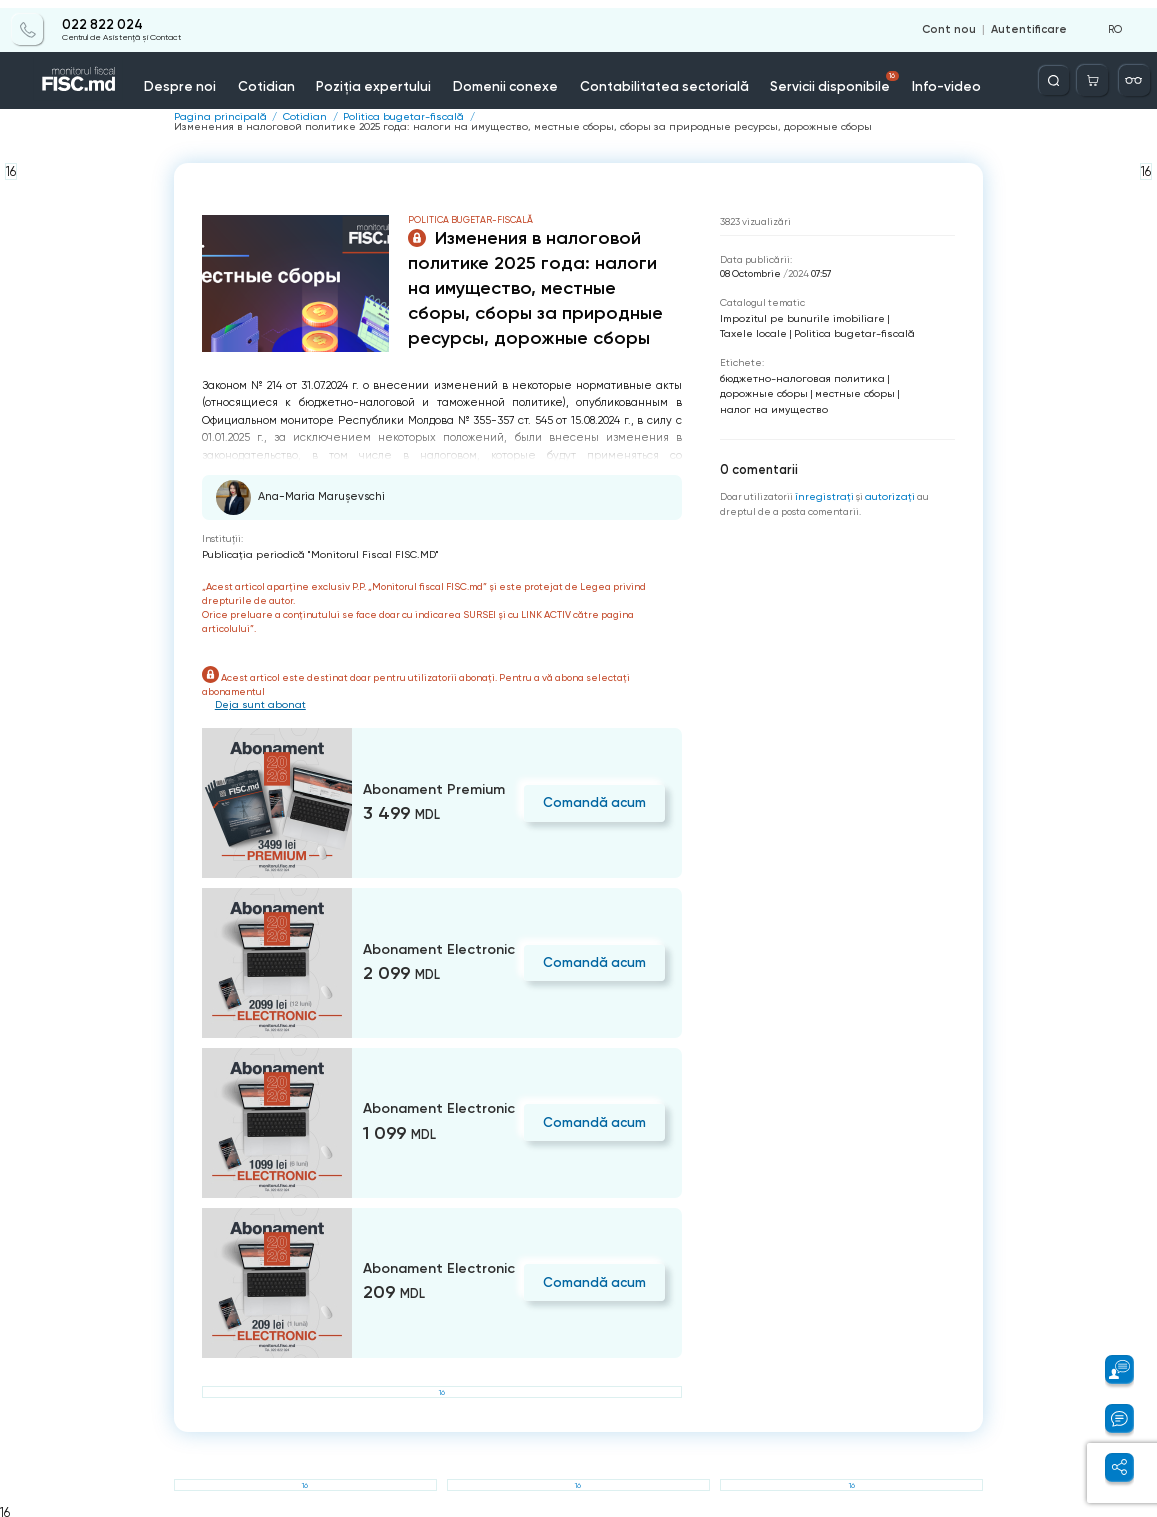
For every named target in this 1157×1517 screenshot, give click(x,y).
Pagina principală (215, 117)
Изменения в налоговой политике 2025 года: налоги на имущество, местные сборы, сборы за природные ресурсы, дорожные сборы (484, 127)
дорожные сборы (759, 388)
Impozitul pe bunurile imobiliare (795, 316)
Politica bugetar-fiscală (385, 117)
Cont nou (957, 22)
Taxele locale (909, 316)
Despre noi (183, 77)
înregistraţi (822, 489)
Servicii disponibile (805, 74)
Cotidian (265, 77)
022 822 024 (101, 17)
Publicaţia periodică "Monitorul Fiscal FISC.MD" (310, 552)
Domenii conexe (493, 77)
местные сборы (843, 388)
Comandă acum (597, 799)
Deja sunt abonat (256, 702)
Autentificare (1032, 22)
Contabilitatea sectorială (643, 77)
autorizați (884, 489)
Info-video (912, 77)
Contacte (996, 77)
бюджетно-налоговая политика (795, 374)
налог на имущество (769, 403)
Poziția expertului (368, 77)
